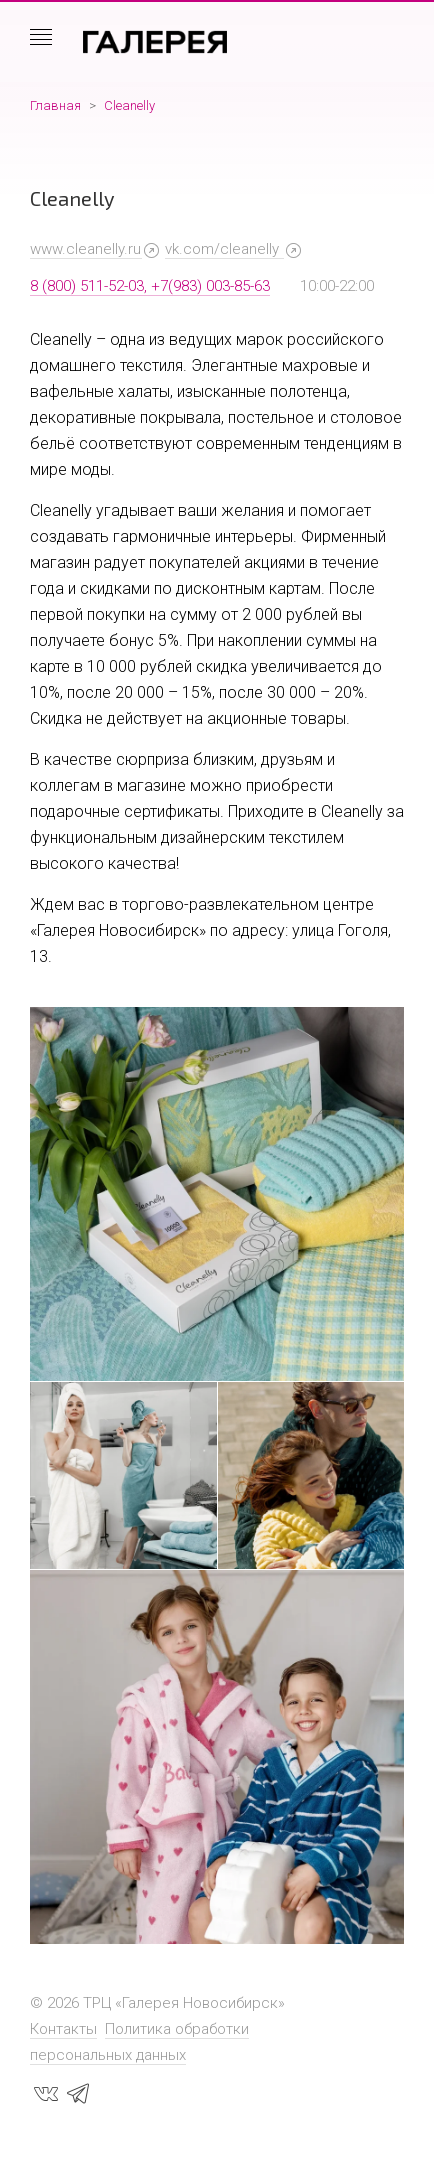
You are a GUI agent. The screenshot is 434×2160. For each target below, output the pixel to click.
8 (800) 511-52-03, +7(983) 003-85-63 (150, 286)
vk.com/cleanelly (224, 249)
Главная (55, 105)
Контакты (63, 2029)
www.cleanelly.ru (85, 249)
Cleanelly (129, 105)
